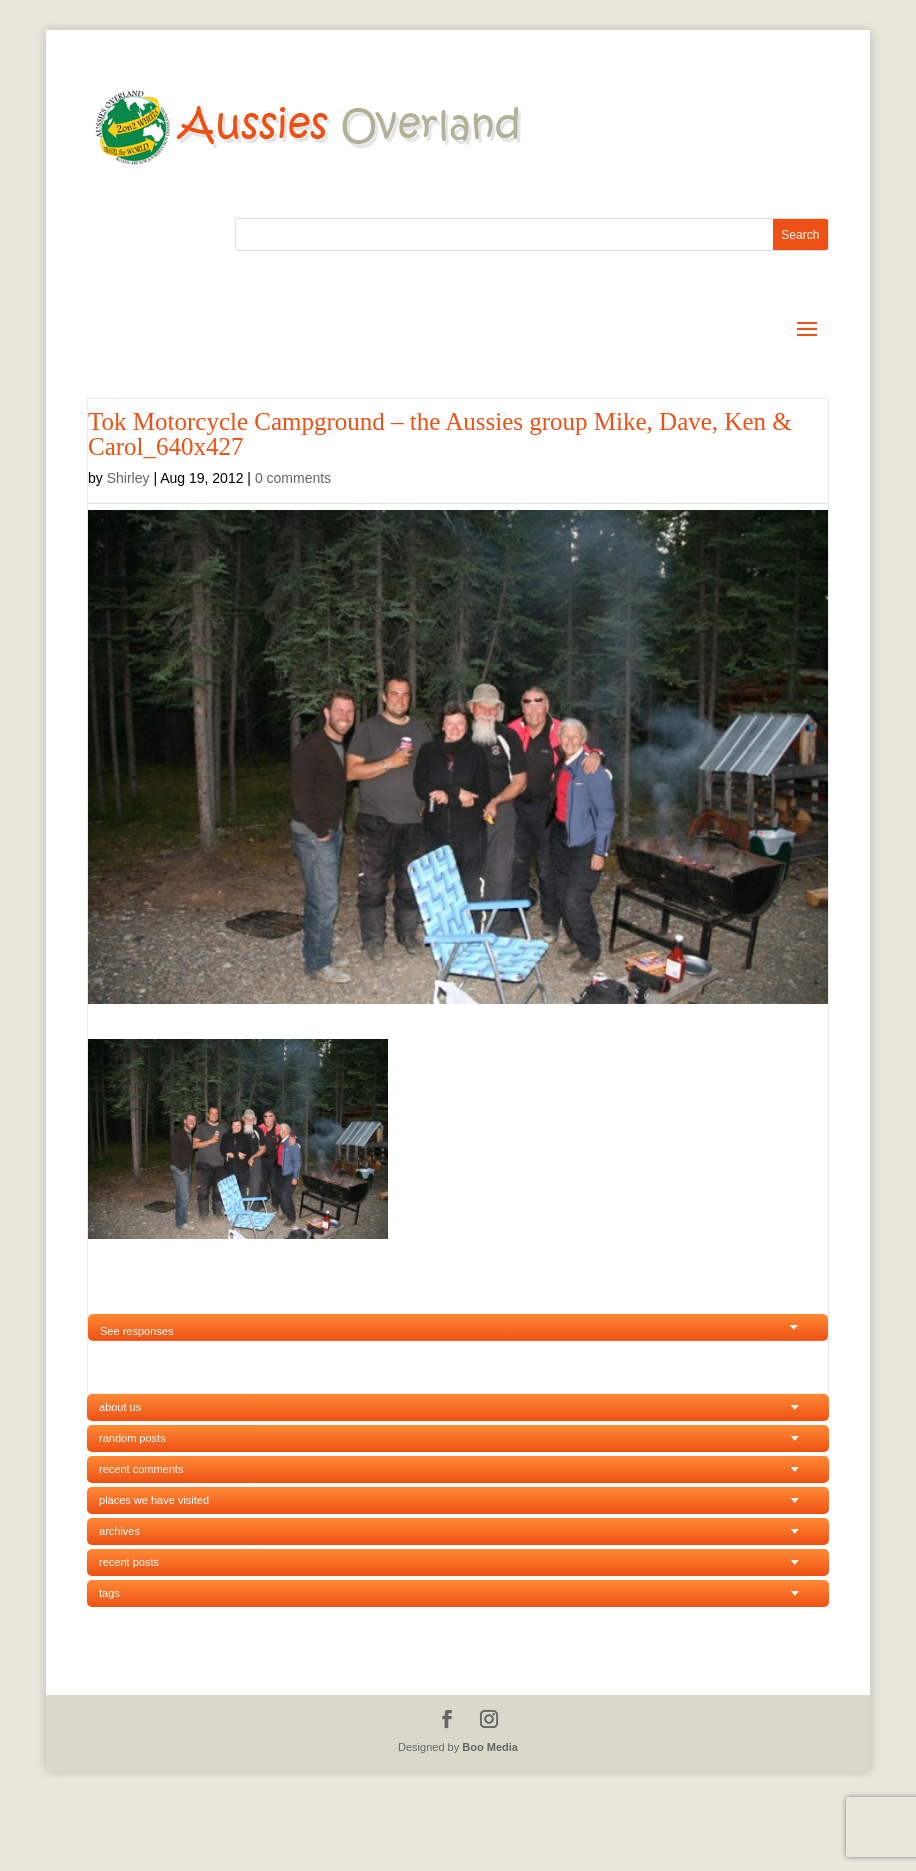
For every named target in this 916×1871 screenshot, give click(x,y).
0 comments (293, 478)
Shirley (128, 478)
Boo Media (490, 1747)
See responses (136, 1331)
